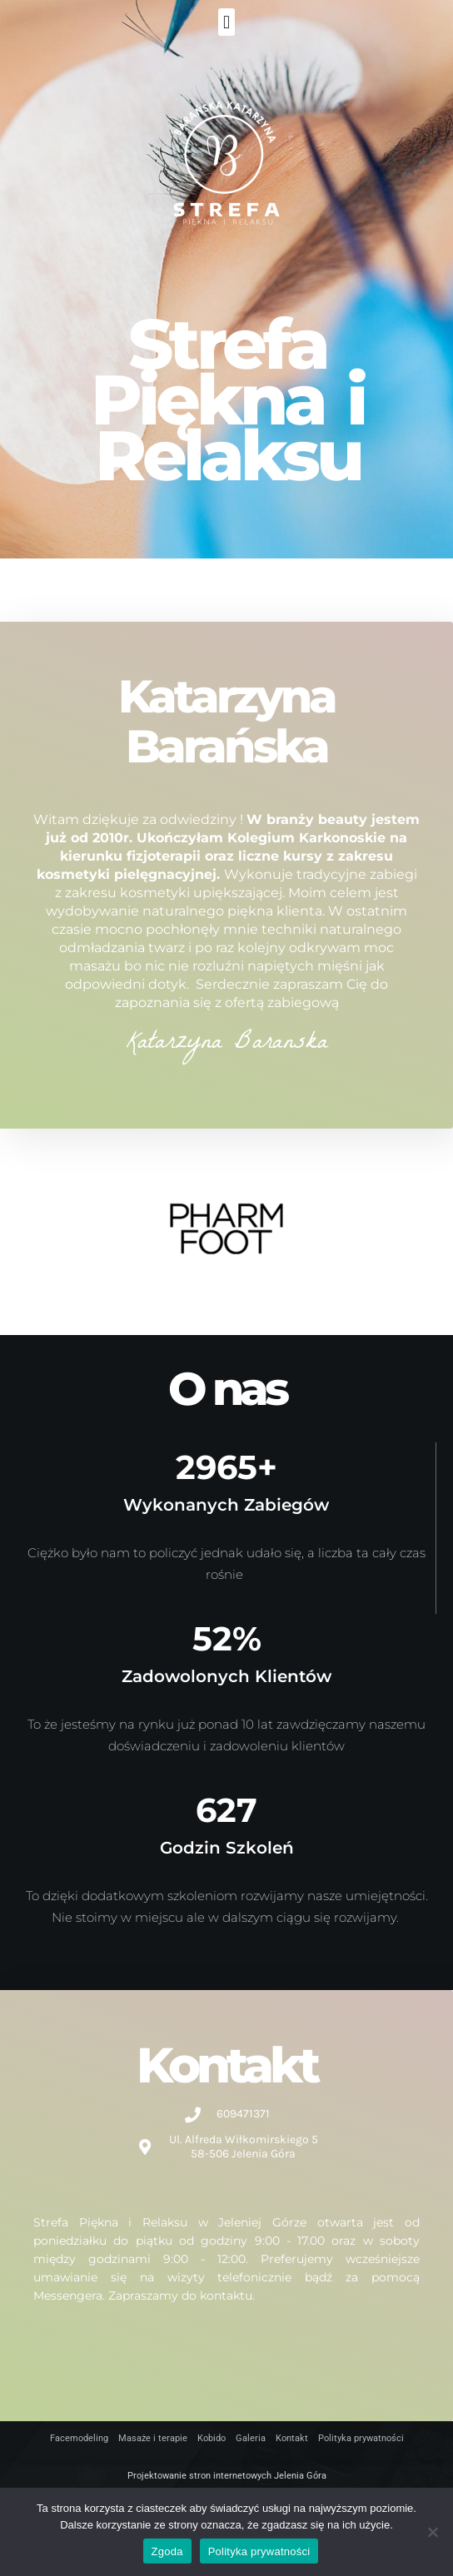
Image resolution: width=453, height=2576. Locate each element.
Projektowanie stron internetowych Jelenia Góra (226, 2475)
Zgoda (167, 2551)
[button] (226, 22)
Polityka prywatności (259, 2551)
